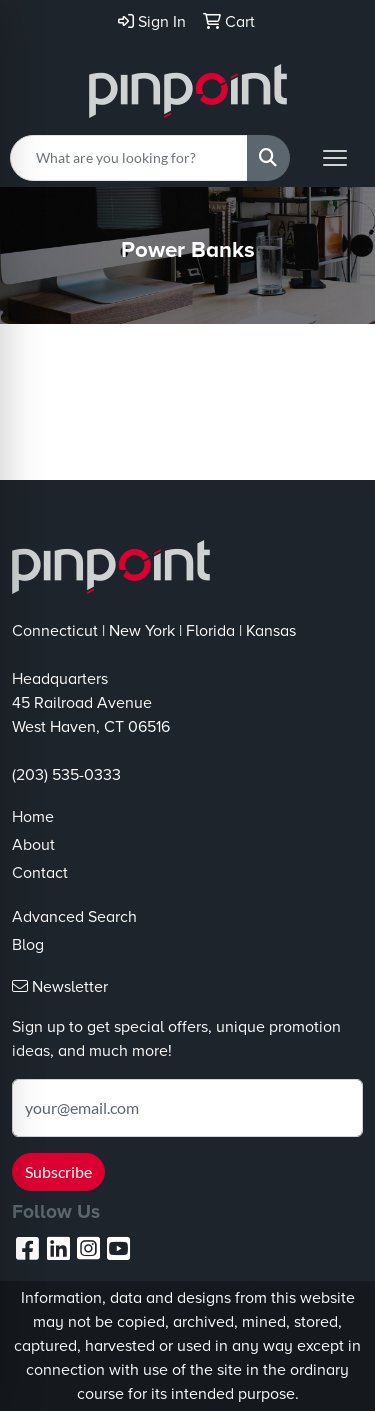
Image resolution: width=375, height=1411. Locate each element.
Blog (28, 945)
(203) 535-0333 (66, 775)
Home (33, 817)
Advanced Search (74, 917)
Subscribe (58, 1171)
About (33, 845)
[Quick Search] (129, 158)
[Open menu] (335, 158)
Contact (40, 873)
